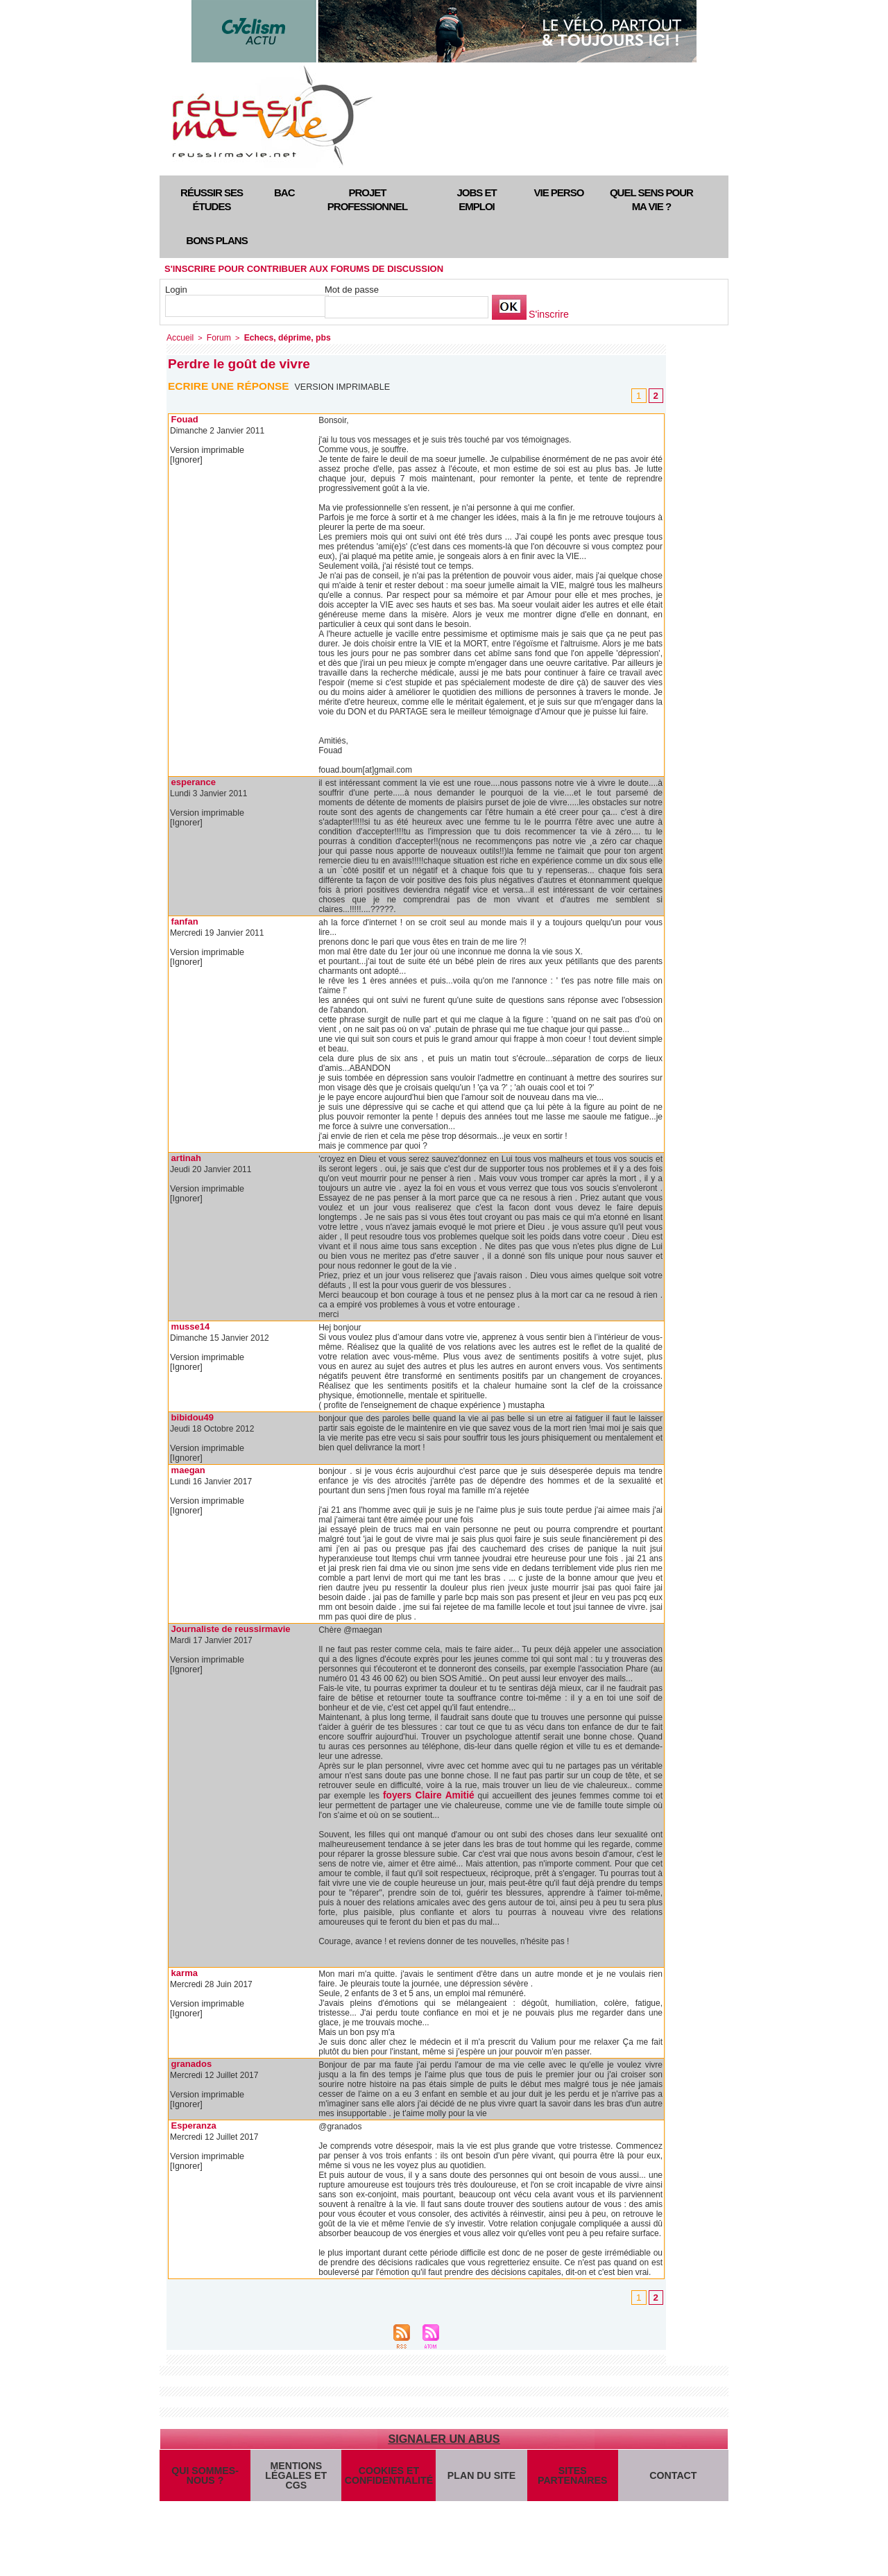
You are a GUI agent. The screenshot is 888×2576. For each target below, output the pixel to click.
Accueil (178, 337)
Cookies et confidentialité (386, 2477)
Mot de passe (352, 289)
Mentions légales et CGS (296, 2477)
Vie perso (559, 192)
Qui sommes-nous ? (204, 2477)
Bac (284, 192)
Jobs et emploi (476, 199)
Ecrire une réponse (230, 384)
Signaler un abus (443, 2437)
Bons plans (216, 240)
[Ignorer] (185, 459)
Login (176, 289)
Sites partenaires (569, 2477)
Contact (672, 2476)
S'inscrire (547, 314)
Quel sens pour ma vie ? (651, 199)
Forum (215, 337)
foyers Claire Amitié (421, 1794)
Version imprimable (344, 385)
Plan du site (478, 2476)
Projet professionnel (367, 199)
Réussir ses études (211, 199)
